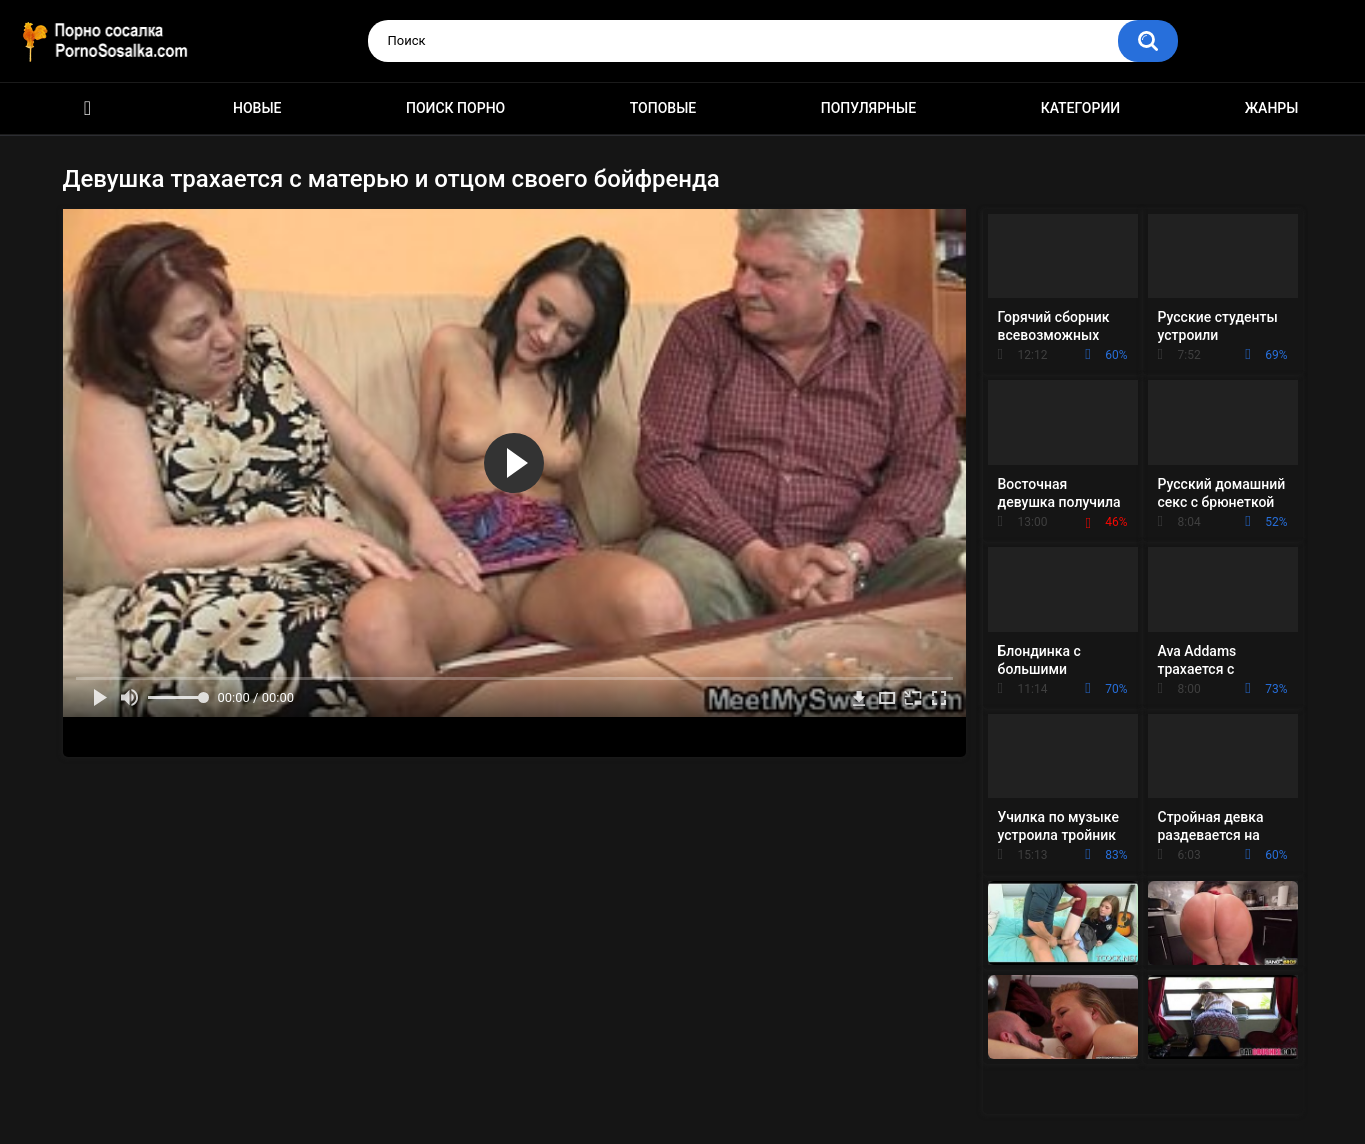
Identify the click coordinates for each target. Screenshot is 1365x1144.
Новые (257, 108)
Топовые (663, 108)
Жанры (1272, 108)
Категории (1081, 108)
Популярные (868, 108)
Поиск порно (455, 108)
